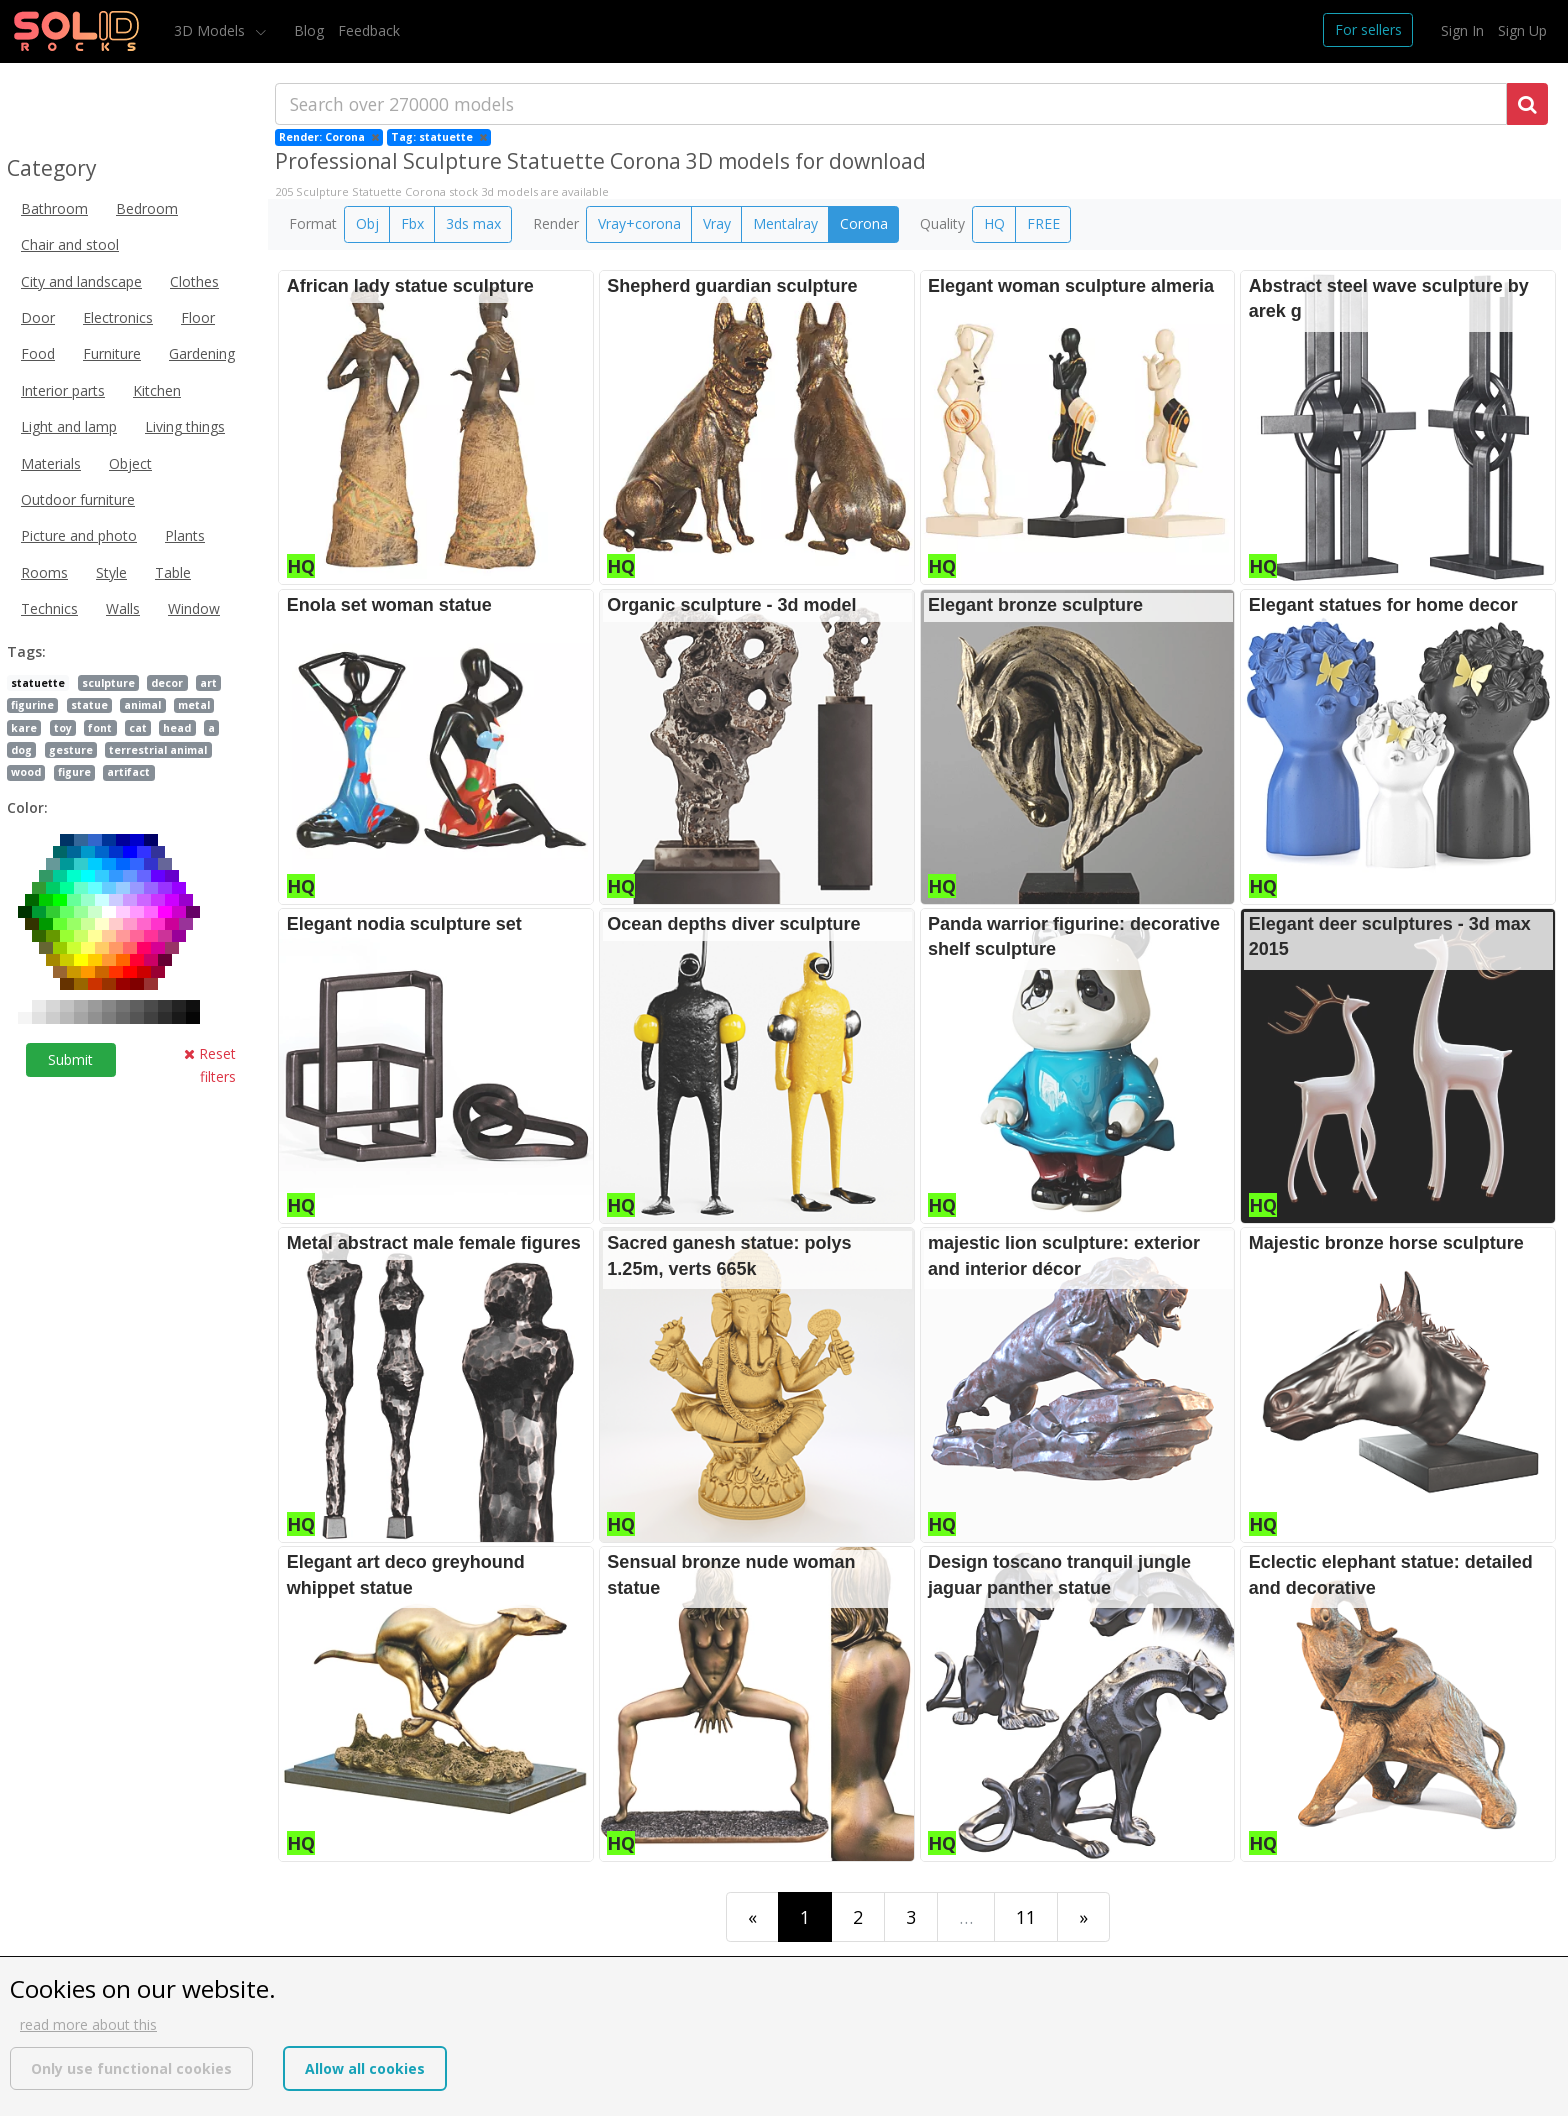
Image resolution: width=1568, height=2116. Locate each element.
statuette (38, 683)
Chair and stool (70, 244)
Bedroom (147, 208)
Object (130, 463)
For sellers (1368, 29)
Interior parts (63, 390)
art (208, 683)
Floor (198, 317)
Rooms (44, 572)
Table (173, 572)
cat (138, 728)
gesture (71, 750)
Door (38, 317)
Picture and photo (79, 535)
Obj (367, 223)
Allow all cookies (365, 2068)
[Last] (1083, 1916)
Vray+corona (639, 223)
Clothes (194, 281)
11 (1026, 1917)
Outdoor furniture (78, 499)
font (100, 728)
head (177, 728)
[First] (752, 1916)
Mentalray (785, 223)
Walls (123, 608)
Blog (309, 30)
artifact (128, 772)
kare (24, 728)
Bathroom (54, 208)
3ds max (473, 223)
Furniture (112, 353)
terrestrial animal (158, 750)
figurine (32, 705)
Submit (70, 1059)
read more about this (88, 2024)
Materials (51, 463)
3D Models (211, 30)
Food (38, 353)
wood (26, 772)
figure (74, 772)
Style (111, 572)
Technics (49, 608)
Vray (717, 223)
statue (89, 705)
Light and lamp (69, 426)
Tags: (26, 651)
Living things (185, 426)
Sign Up (1522, 30)
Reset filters (210, 1064)
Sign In (1462, 30)
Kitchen (157, 390)
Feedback (369, 30)
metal (194, 705)
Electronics (118, 317)
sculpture (108, 683)
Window (194, 608)
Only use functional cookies (131, 2068)
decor (167, 683)
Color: (27, 807)
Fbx (412, 223)
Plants (185, 535)
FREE (1043, 223)
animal (142, 705)
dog (21, 750)
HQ (994, 223)
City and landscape (81, 281)
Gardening (202, 353)
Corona (864, 223)
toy (63, 728)
